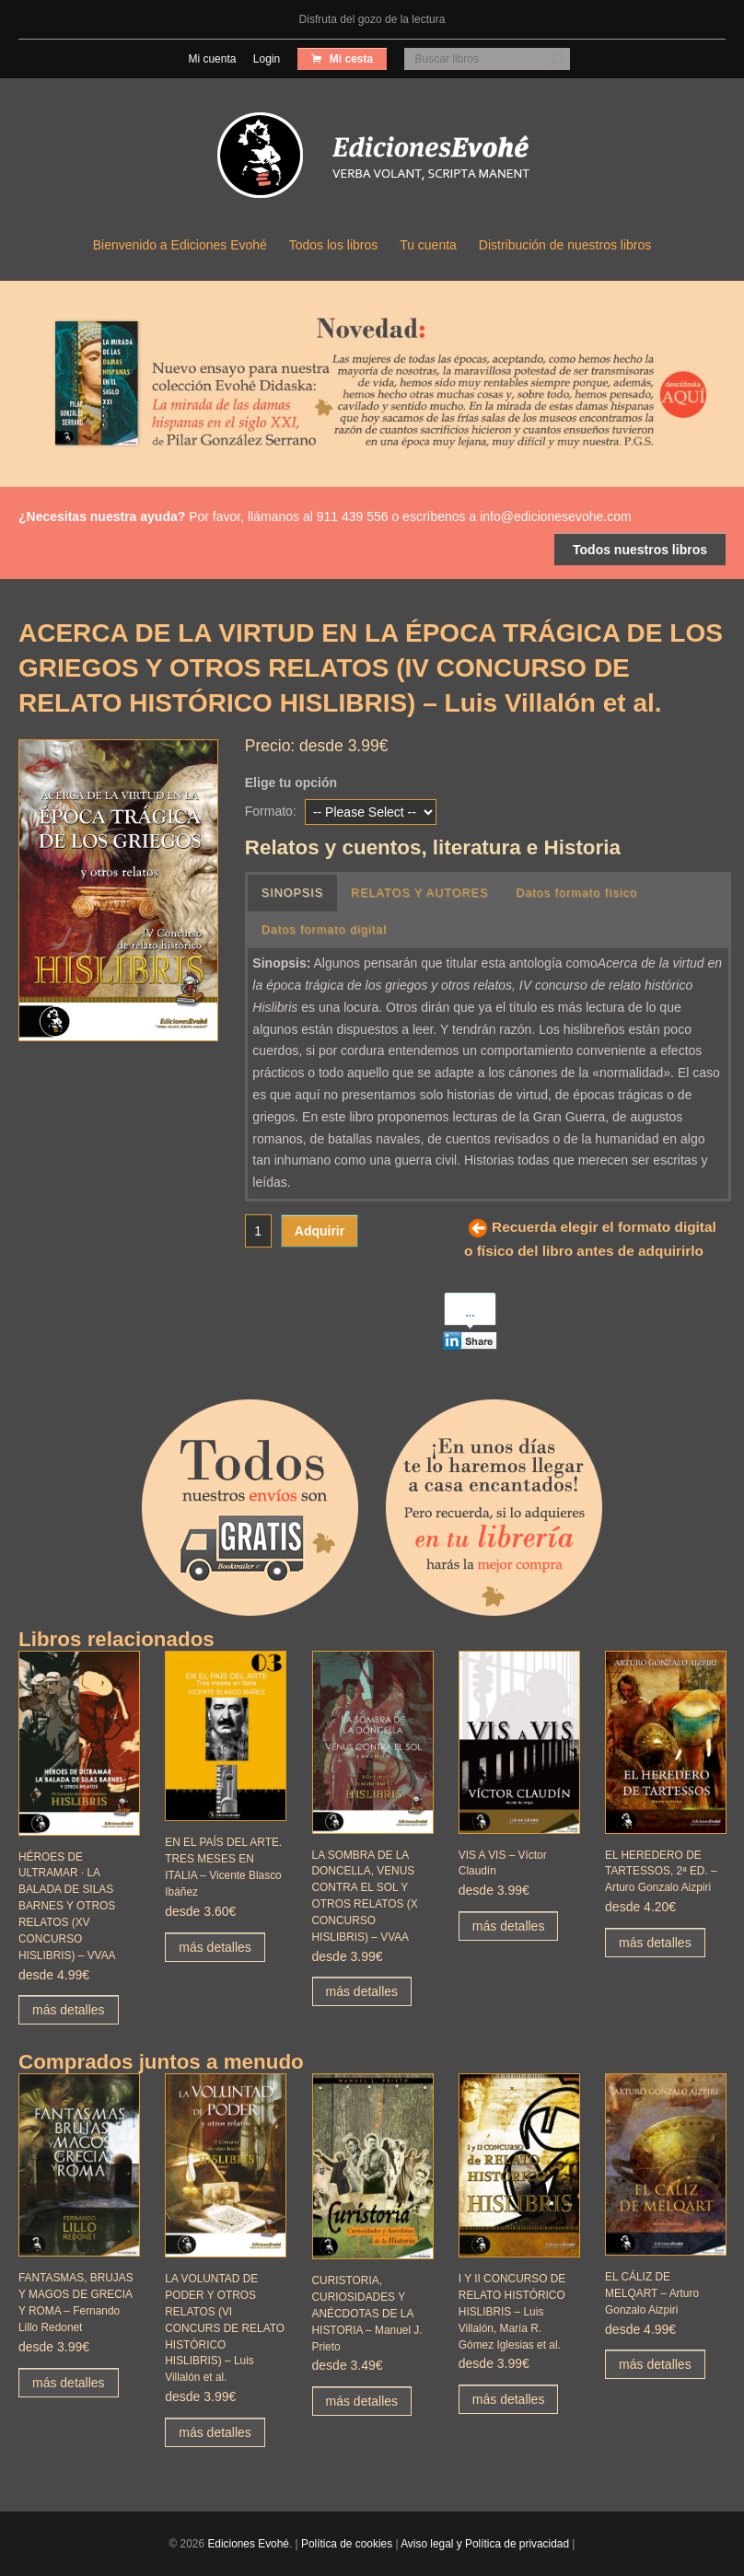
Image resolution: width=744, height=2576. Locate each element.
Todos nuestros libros (640, 549)
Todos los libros (333, 245)
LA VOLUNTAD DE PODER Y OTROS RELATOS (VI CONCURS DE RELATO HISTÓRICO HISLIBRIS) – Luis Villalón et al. (225, 2328)
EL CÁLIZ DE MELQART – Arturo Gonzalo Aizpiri (652, 2293)
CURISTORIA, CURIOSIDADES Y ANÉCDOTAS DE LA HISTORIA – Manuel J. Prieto (367, 2313)
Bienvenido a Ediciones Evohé (180, 245)
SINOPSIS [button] (293, 893)
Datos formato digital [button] (325, 929)
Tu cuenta (428, 245)
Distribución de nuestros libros (565, 245)
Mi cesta (350, 58)
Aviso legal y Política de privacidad (485, 2543)
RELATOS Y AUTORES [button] (420, 893)
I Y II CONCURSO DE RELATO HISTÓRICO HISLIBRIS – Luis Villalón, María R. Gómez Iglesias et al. (512, 2311)
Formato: (270, 811)
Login (266, 58)
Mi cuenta (212, 58)
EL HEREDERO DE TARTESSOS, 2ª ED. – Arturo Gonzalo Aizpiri (661, 1872)
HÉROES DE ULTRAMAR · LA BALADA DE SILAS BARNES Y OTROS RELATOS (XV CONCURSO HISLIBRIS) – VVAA (67, 1906)
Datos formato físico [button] (577, 893)
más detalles (68, 2009)
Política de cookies (346, 2543)
